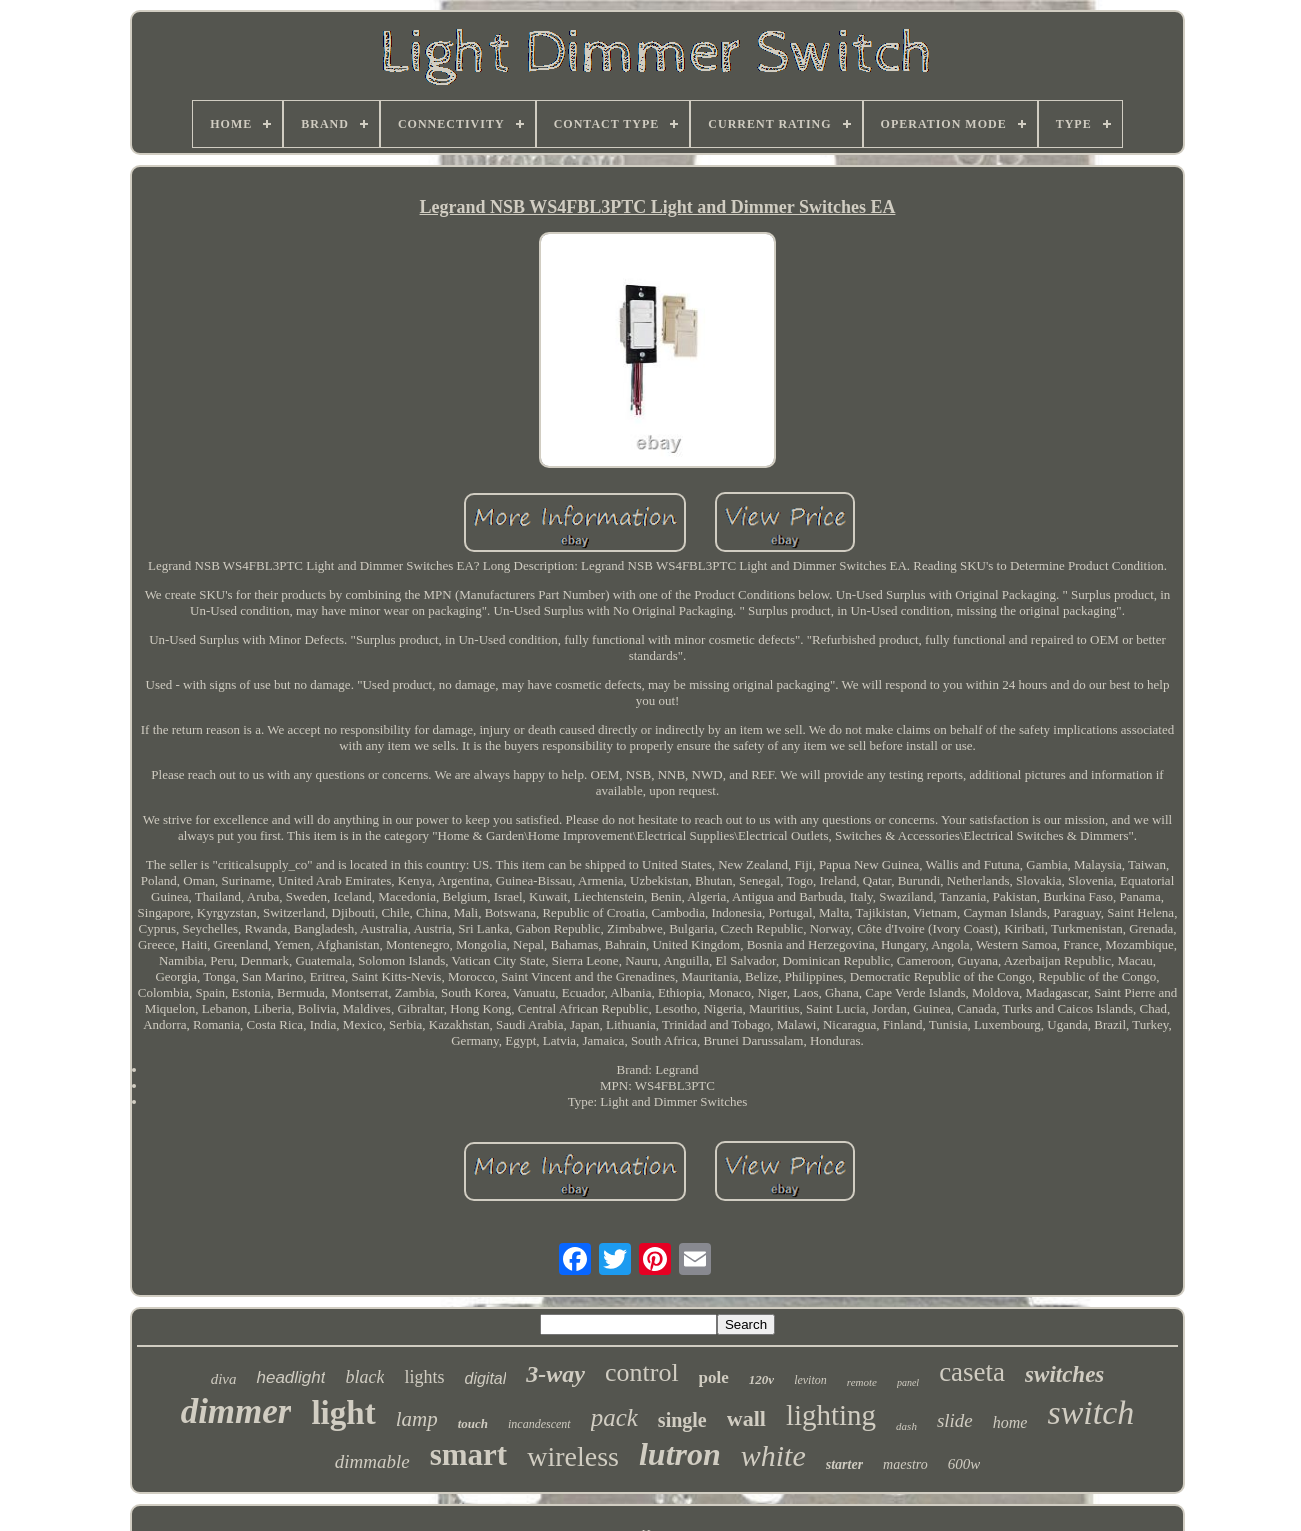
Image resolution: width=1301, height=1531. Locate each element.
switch (1090, 1412)
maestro (905, 1464)
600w (964, 1464)
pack (614, 1417)
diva (224, 1379)
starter (844, 1464)
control (642, 1372)
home (1010, 1422)
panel (908, 1382)
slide (955, 1420)
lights (424, 1377)
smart (468, 1454)
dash (906, 1426)
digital (485, 1378)
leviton (810, 1380)
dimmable (372, 1461)
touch (473, 1423)
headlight (290, 1377)
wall (746, 1418)
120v (761, 1379)
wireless (573, 1456)
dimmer (236, 1411)
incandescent (539, 1424)
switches (1064, 1374)
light (343, 1413)
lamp (417, 1419)
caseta (972, 1372)
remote (862, 1382)
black (364, 1377)
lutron (680, 1454)
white (773, 1455)
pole (714, 1377)
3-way (555, 1374)
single (682, 1420)
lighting (831, 1415)
